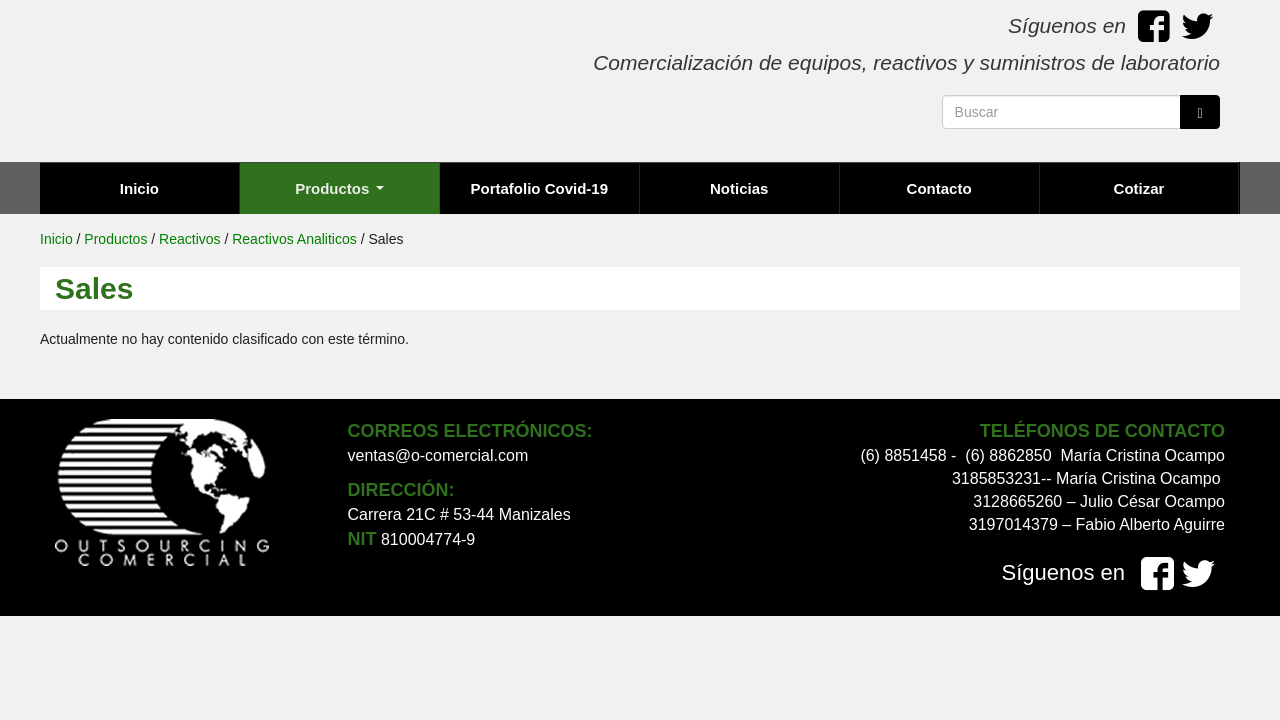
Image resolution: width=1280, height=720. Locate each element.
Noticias (739, 188)
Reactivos (189, 239)
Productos (339, 188)
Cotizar (1139, 188)
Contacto (939, 188)
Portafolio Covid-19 (540, 188)
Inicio (139, 188)
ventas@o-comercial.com (438, 455)
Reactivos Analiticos (294, 239)
